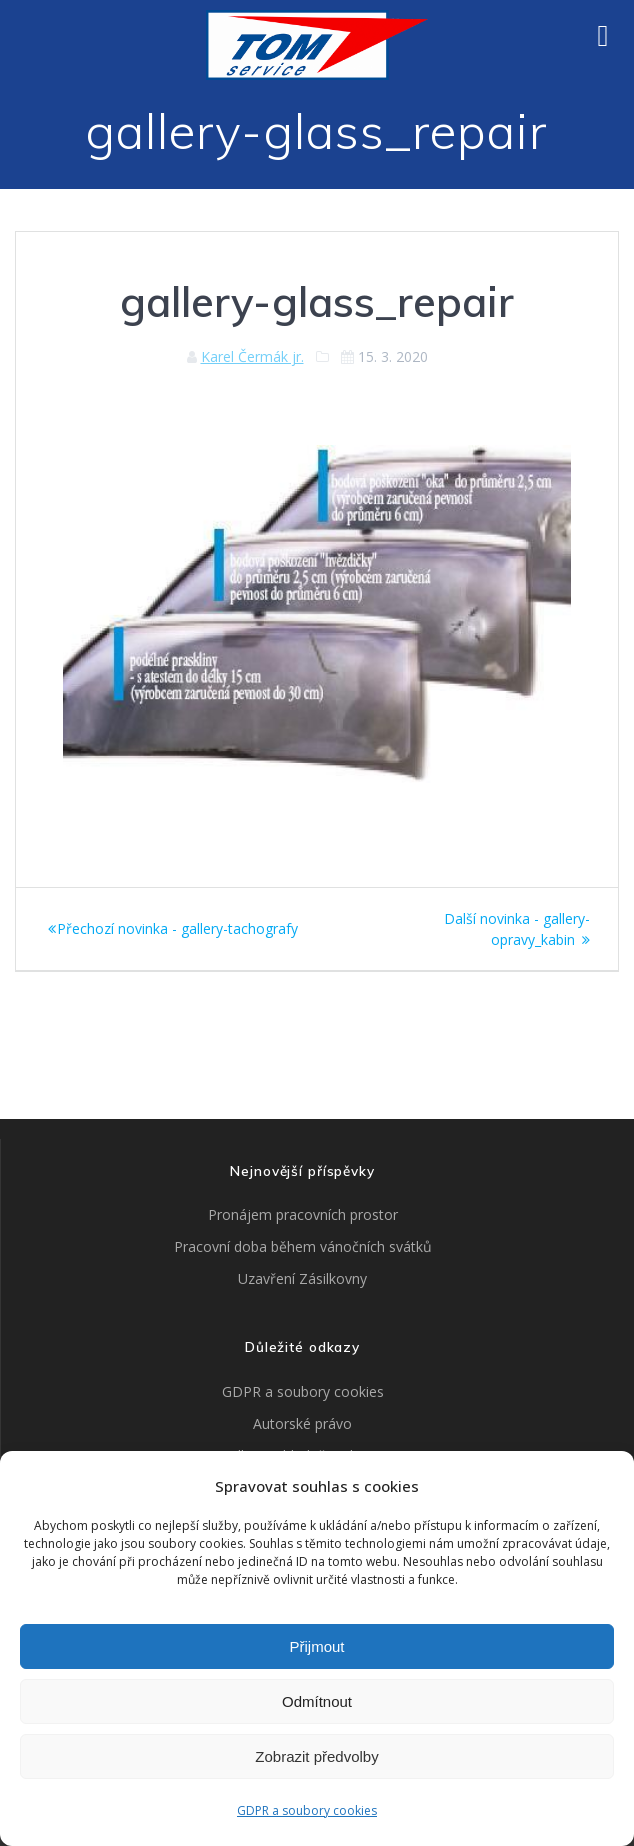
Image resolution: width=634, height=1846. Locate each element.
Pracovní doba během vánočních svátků (303, 1246)
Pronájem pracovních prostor (303, 1214)
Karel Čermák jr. (252, 356)
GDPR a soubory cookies (307, 1810)
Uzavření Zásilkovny (302, 1278)
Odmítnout (317, 1701)
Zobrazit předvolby (316, 1756)
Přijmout (316, 1646)
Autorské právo (302, 1423)
